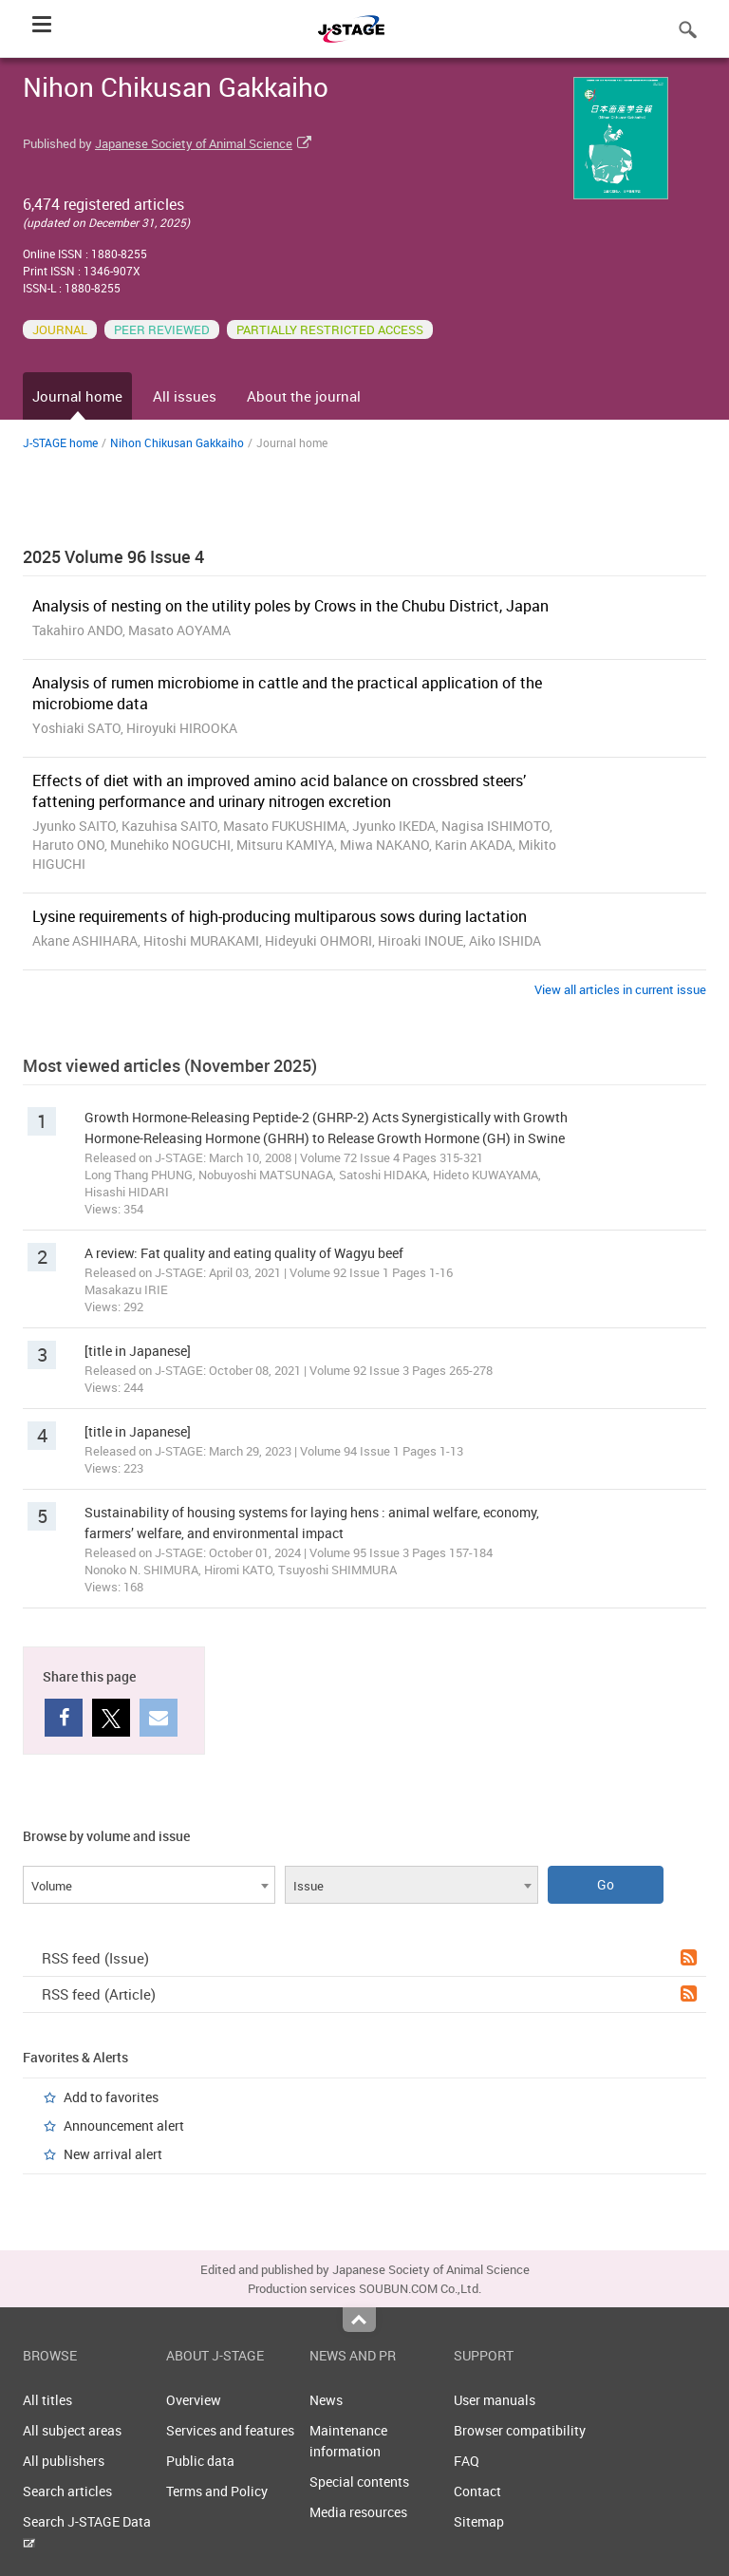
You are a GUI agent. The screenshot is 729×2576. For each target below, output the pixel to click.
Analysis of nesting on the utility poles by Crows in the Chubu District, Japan (290, 605)
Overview (193, 2400)
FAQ (466, 2461)
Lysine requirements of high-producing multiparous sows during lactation (279, 916)
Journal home (77, 395)
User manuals (494, 2400)
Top (359, 2319)
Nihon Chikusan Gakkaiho (177, 442)
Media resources (358, 2512)
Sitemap (479, 2521)
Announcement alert (124, 2125)
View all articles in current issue (620, 989)
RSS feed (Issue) (369, 1957)
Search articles (67, 2491)
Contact (477, 2491)
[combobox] (149, 1885)
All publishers (63, 2461)
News (326, 2400)
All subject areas (72, 2430)
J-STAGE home (60, 442)
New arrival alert (113, 2154)
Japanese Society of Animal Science (193, 143)
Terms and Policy (217, 2491)
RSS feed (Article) (369, 1993)
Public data (200, 2461)
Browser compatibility (520, 2430)
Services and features (230, 2430)
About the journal (304, 395)
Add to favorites (111, 2097)
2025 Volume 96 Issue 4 (113, 556)
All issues (184, 395)
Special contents (359, 2482)
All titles (47, 2400)
